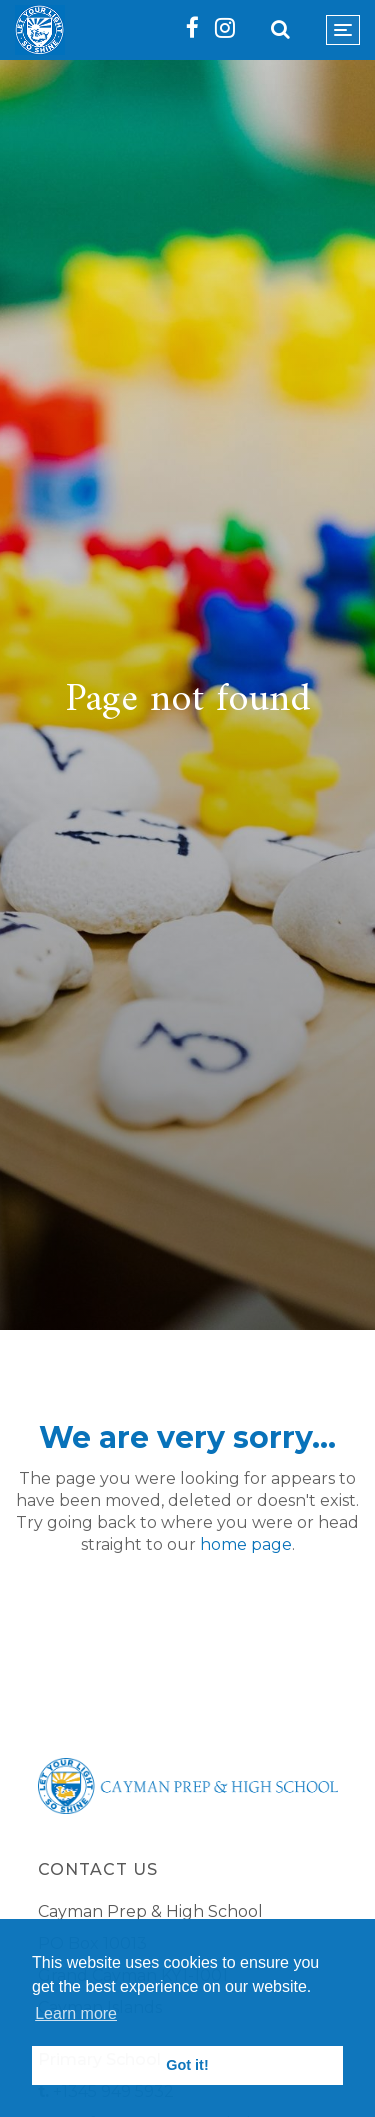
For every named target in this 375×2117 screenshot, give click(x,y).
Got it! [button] (187, 2065)
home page (246, 1544)
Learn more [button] (76, 2013)
